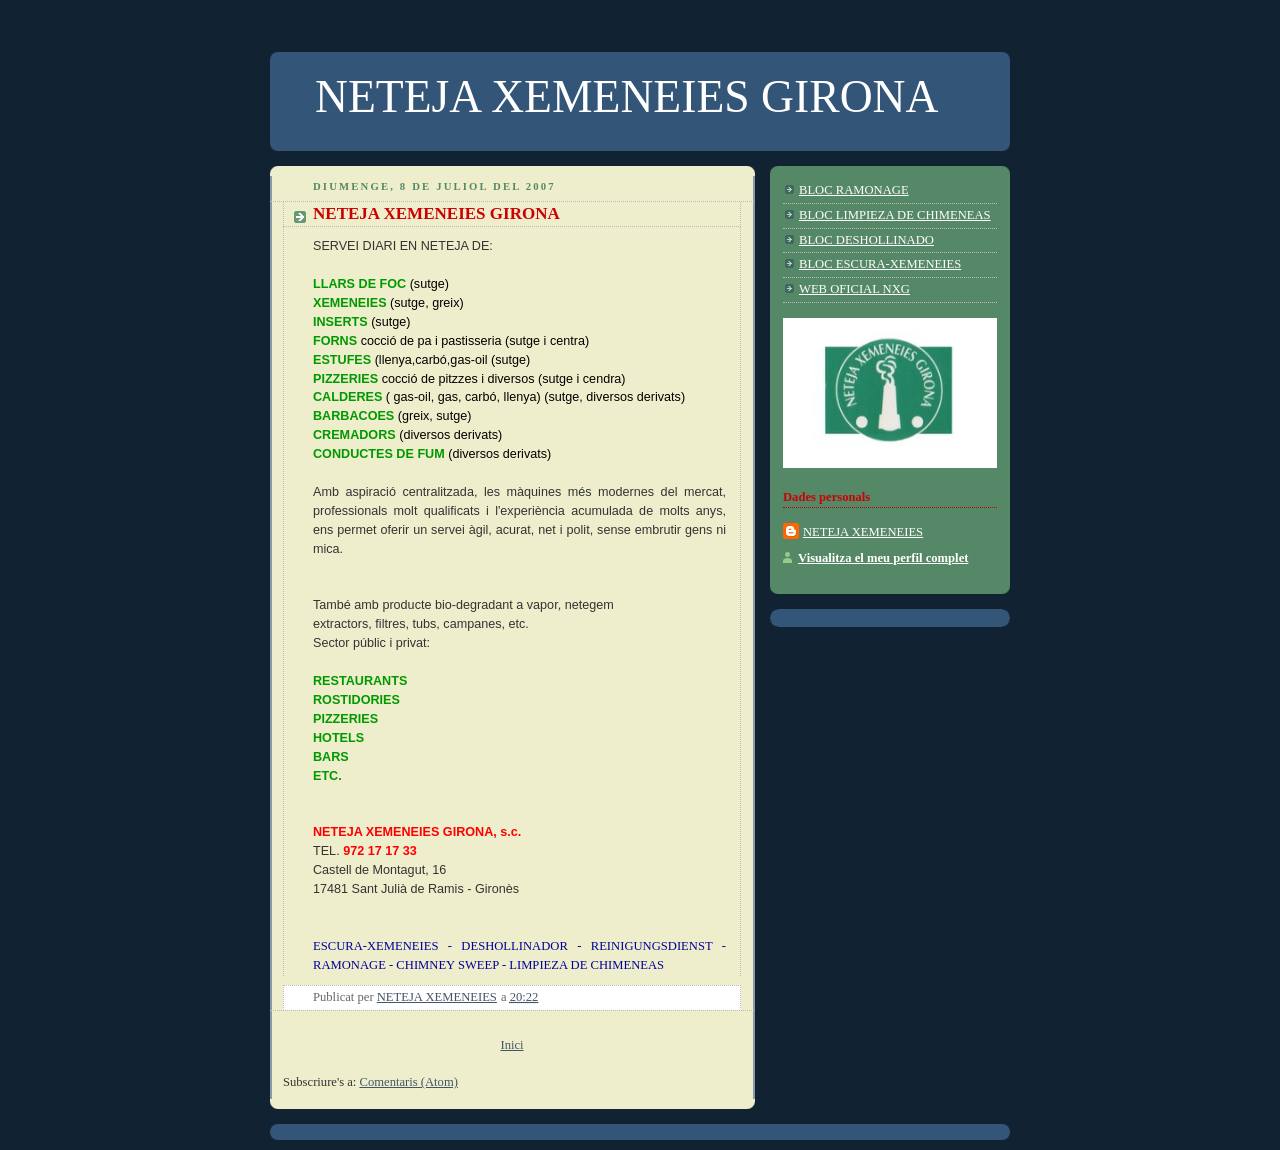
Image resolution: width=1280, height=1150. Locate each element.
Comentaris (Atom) (409, 1082)
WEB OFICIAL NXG (854, 289)
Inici (511, 1045)
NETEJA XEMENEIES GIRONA (436, 213)
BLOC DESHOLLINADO (866, 240)
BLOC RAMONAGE (854, 190)
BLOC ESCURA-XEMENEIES (880, 264)
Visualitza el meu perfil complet (883, 558)
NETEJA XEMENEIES (863, 532)
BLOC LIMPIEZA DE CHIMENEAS (895, 215)
